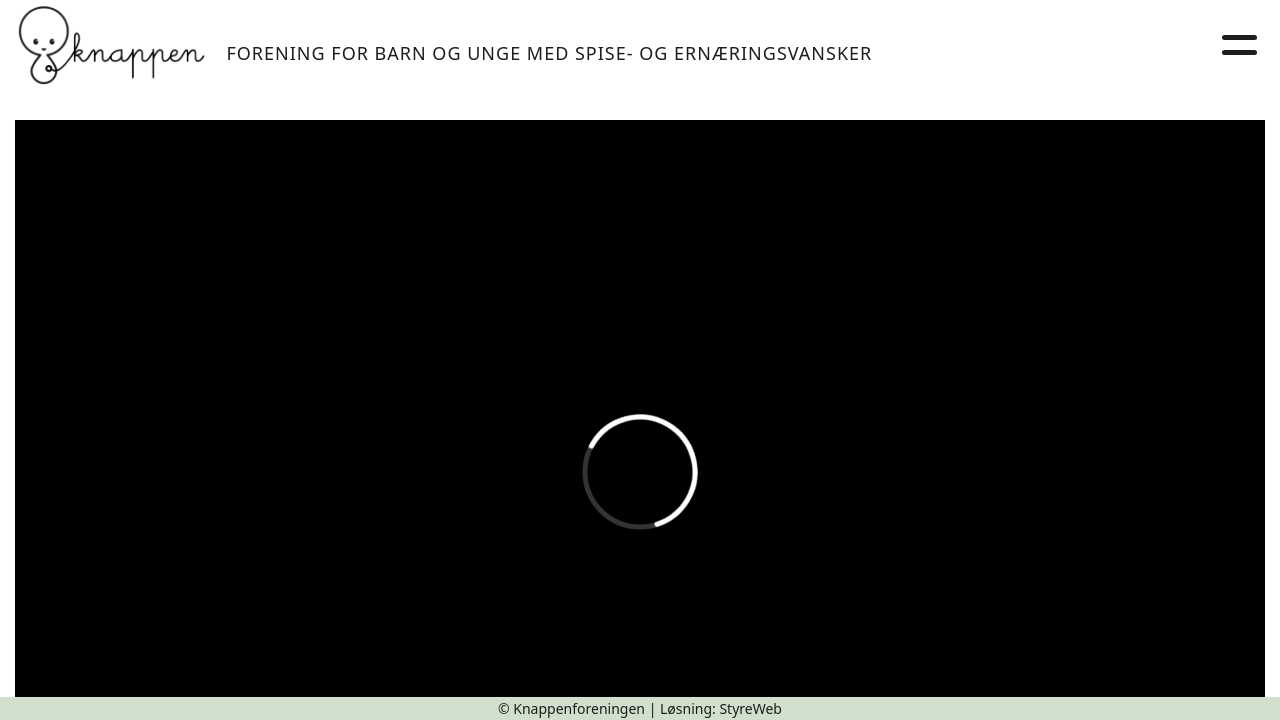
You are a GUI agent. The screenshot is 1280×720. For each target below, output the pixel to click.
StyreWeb (750, 708)
